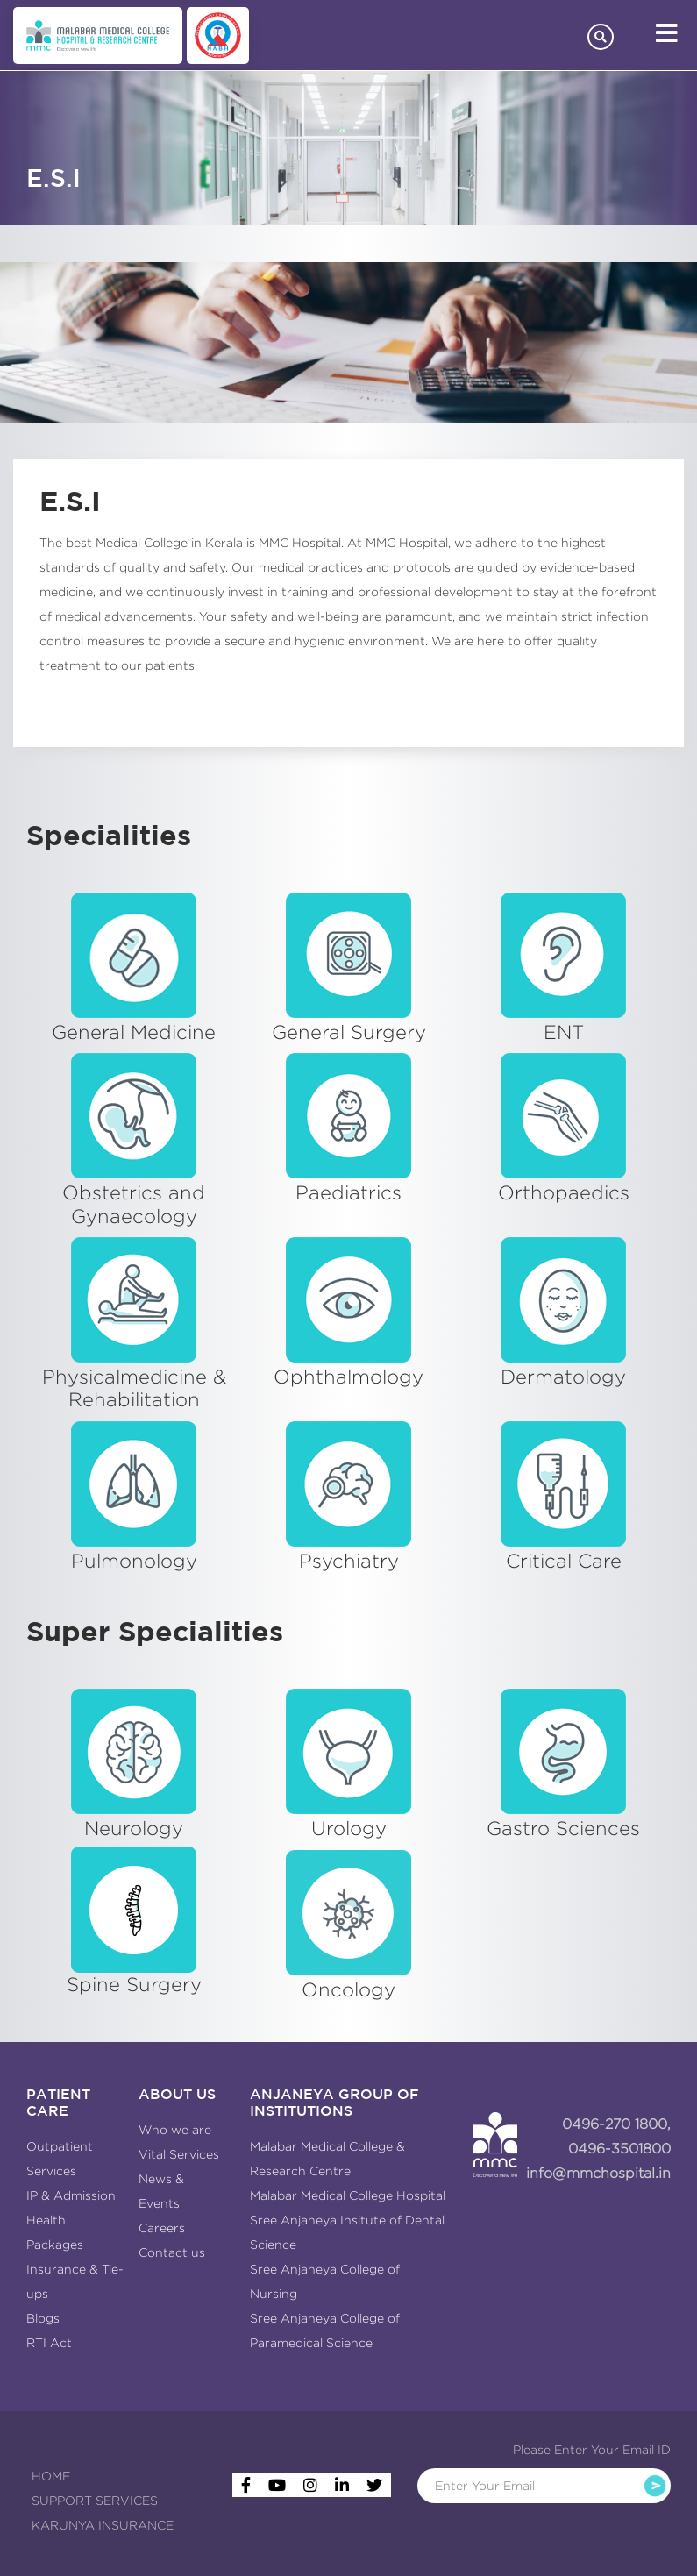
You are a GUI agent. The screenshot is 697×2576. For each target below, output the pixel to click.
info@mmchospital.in (598, 2173)
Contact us (172, 2252)
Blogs (43, 2318)
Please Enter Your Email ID (592, 2450)
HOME (51, 2476)
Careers (162, 2228)
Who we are (175, 2130)
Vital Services (179, 2154)
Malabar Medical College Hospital (347, 2195)
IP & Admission (71, 2195)
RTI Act (49, 2343)
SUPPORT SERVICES (95, 2501)
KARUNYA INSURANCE (103, 2525)
